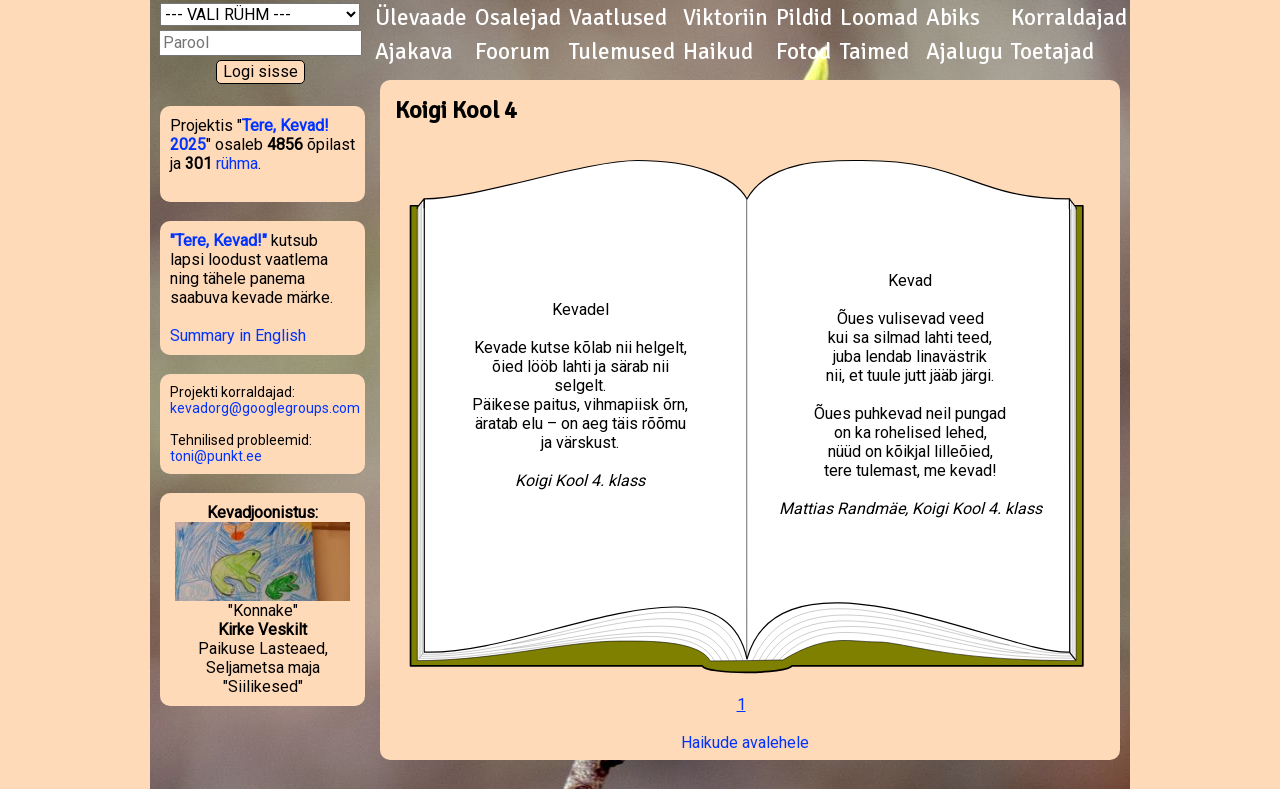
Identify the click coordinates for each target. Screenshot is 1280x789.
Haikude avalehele (745, 742)
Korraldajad (1069, 18)
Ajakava (414, 52)
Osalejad (518, 18)
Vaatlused (618, 18)
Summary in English (238, 335)
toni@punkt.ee (216, 456)
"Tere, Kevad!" (218, 240)
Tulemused (622, 52)
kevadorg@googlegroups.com (265, 408)
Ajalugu (964, 52)
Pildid (804, 18)
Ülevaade (421, 18)
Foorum (512, 52)
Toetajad (1052, 52)
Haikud (718, 52)
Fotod (803, 52)
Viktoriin (725, 18)
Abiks (953, 18)
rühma (237, 163)
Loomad (879, 18)
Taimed (874, 52)
